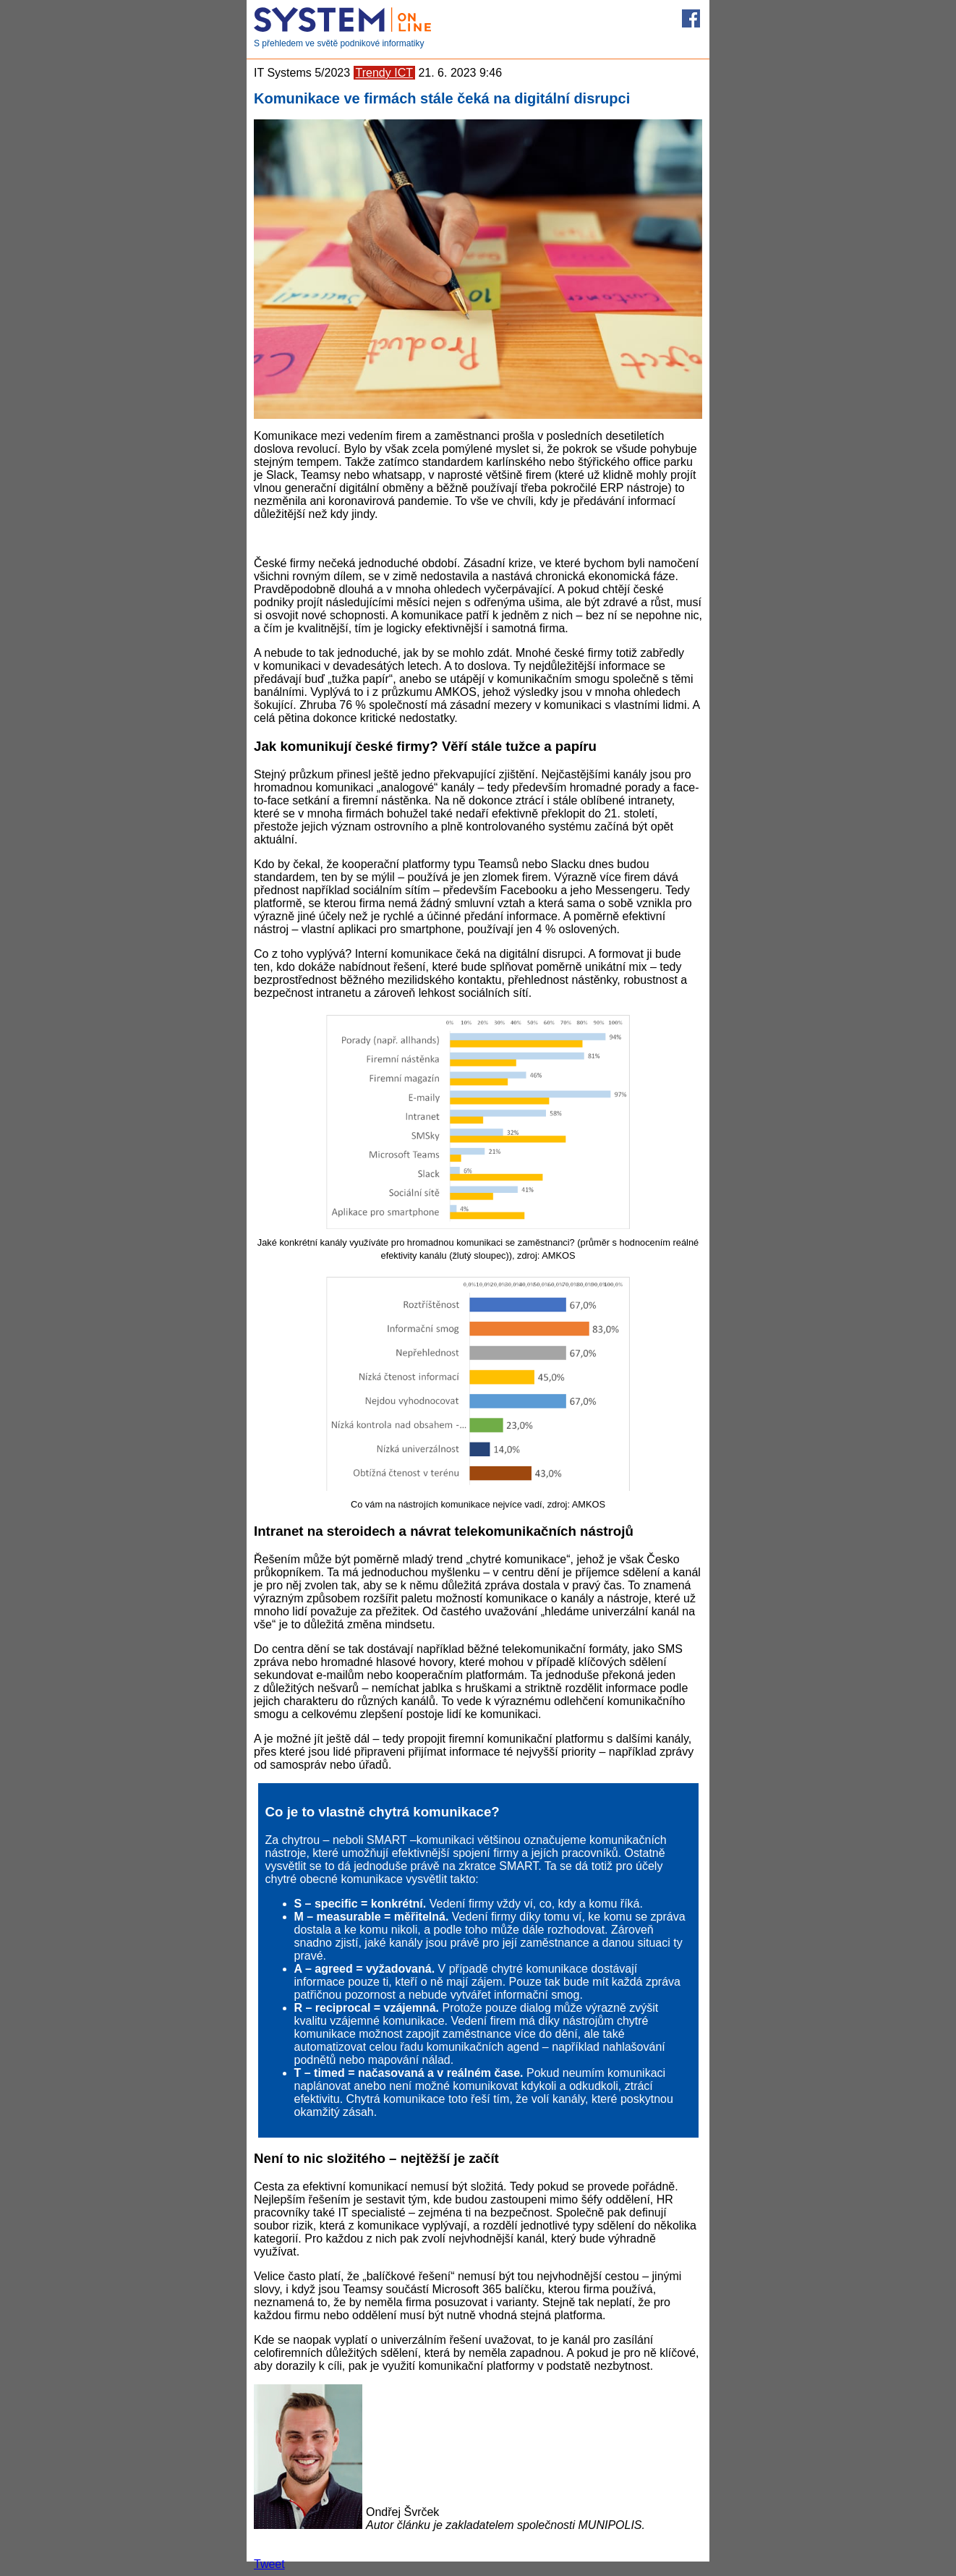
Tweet (269, 2564)
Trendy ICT (384, 73)
